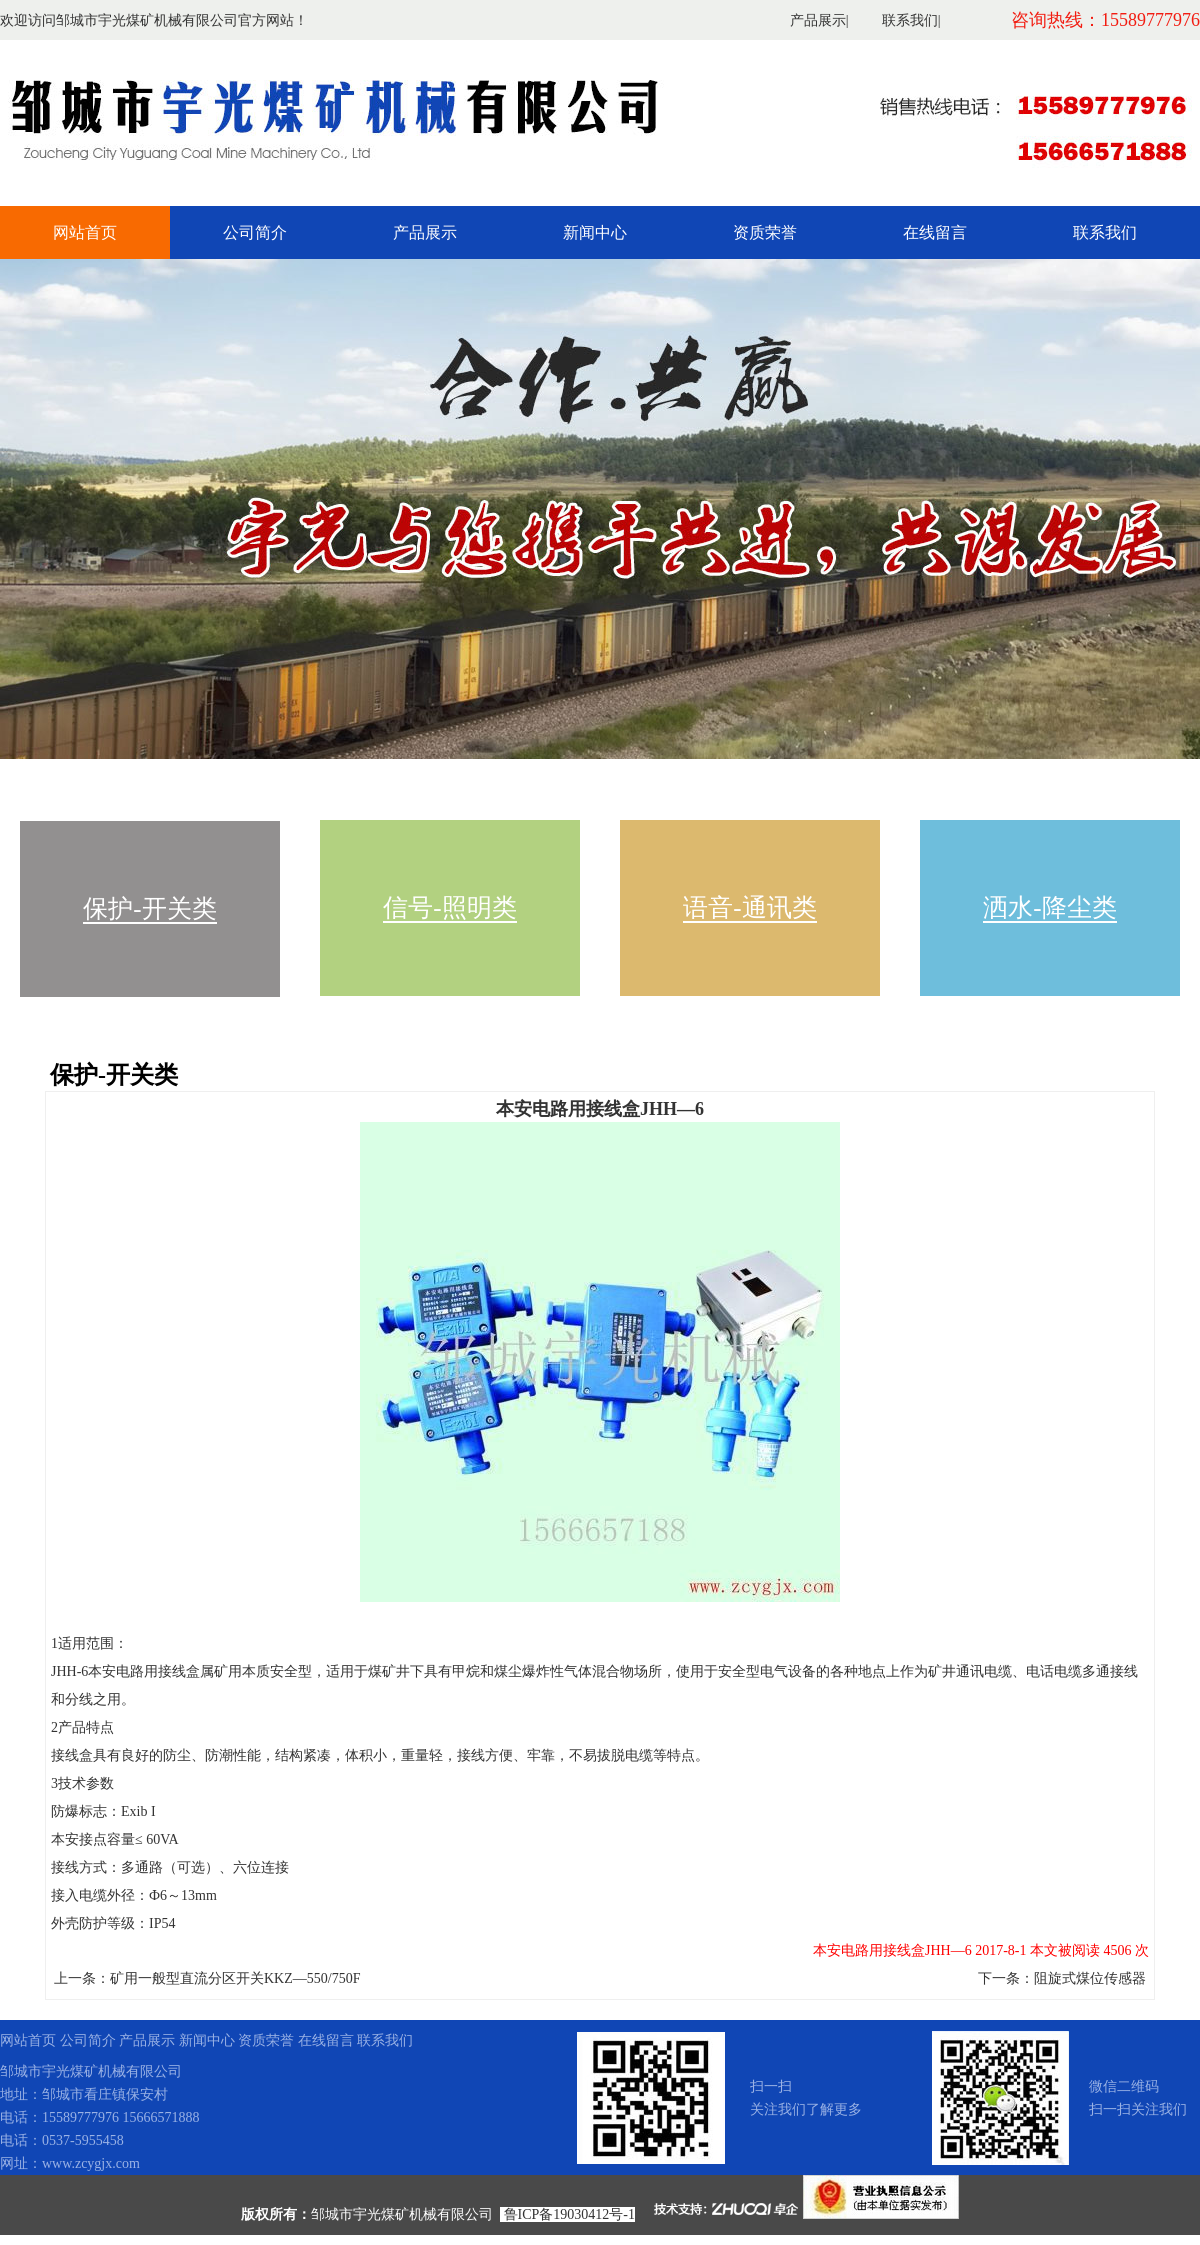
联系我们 (910, 20)
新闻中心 (595, 232)
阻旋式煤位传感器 (1090, 1978)
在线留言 (935, 232)
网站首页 (85, 232)
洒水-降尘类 (1049, 907)
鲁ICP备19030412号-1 (569, 2214)
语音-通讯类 (749, 907)
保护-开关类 (149, 908)
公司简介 (255, 232)
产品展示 (818, 20)
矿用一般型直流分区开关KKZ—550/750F (235, 1978)
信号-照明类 (449, 907)
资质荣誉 (765, 232)
